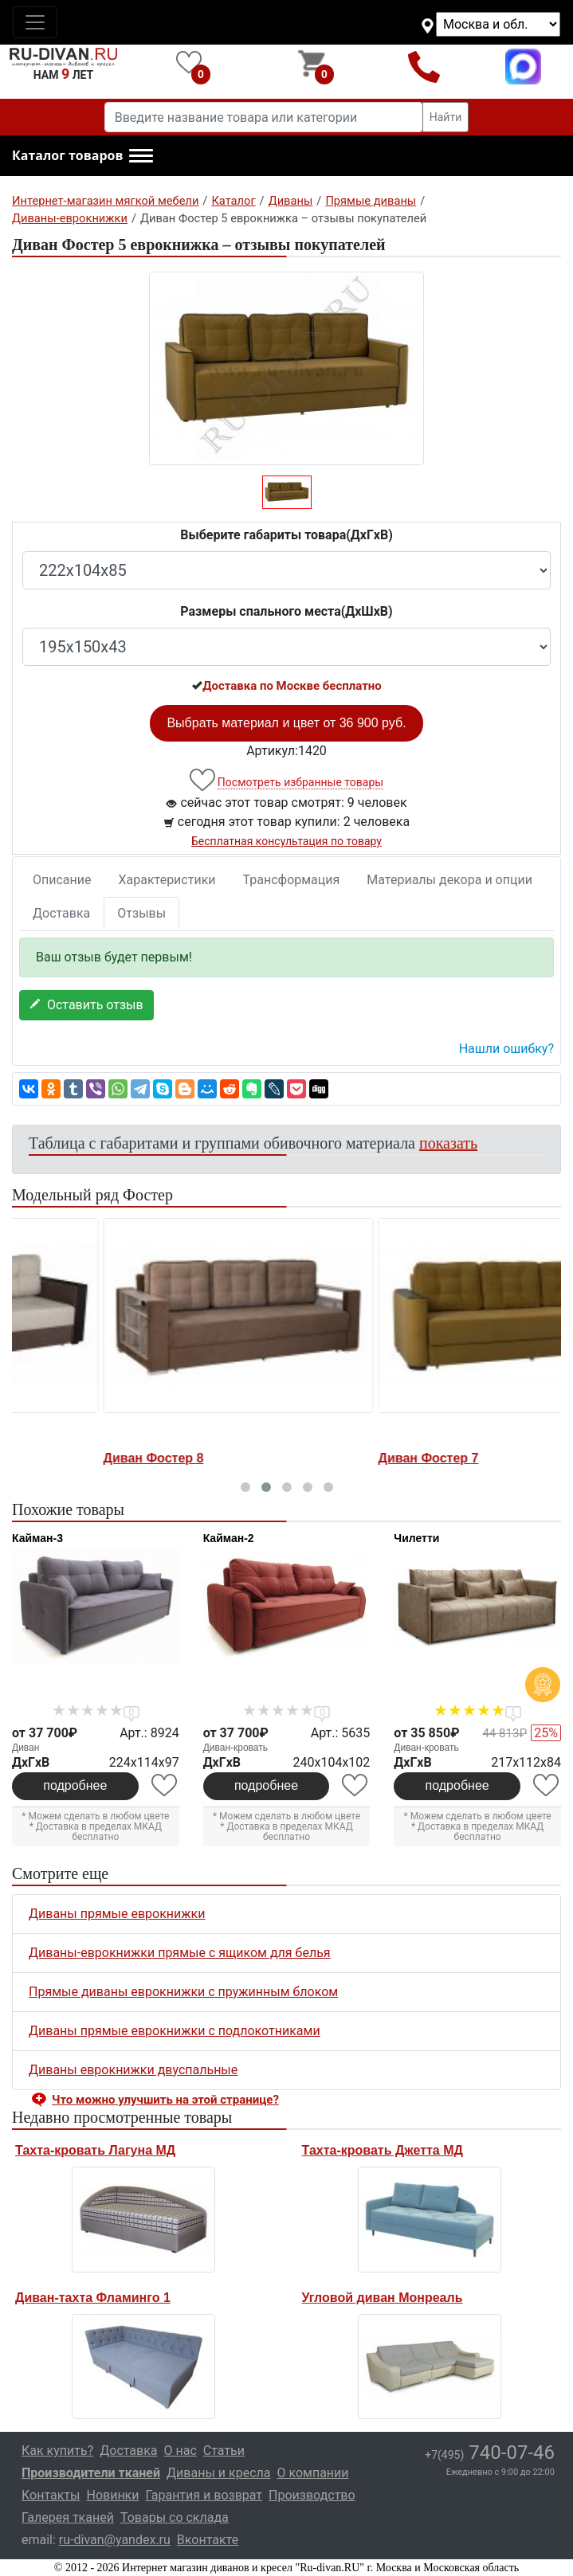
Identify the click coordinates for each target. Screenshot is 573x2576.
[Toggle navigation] (35, 22)
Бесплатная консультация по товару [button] (286, 841)
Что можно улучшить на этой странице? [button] (165, 2100)
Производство (312, 2495)
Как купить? (57, 2450)
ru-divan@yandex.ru (115, 2539)
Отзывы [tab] (141, 913)
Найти (446, 117)
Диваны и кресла (218, 2472)
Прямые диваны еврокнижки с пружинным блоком (183, 1991)
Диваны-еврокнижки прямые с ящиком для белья (180, 1952)
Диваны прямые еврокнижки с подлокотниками (174, 2030)
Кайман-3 (37, 1538)
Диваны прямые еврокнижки (117, 1913)
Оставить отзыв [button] (86, 1004)
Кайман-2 (228, 1538)
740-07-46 (490, 2452)
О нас (180, 2450)
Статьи (224, 2450)
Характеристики (167, 879)
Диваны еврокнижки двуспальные (133, 2069)
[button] (82, 156)
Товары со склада (174, 2517)
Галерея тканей (68, 2517)
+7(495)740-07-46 (424, 66)
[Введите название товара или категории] (263, 117)
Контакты (51, 2495)
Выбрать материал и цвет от (286, 723)
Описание (62, 879)
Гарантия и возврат (204, 2495)
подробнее (75, 1785)
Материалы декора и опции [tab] (449, 879)
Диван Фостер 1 (64, 1458)
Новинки (112, 2495)
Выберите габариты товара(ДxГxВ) (286, 534)
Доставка (61, 913)
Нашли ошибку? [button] (506, 1048)
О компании (312, 2472)
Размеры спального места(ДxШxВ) (286, 611)
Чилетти (416, 1538)
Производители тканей (91, 2472)
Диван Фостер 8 (339, 1458)
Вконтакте (207, 2539)
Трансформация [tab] (291, 879)
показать (448, 1143)
